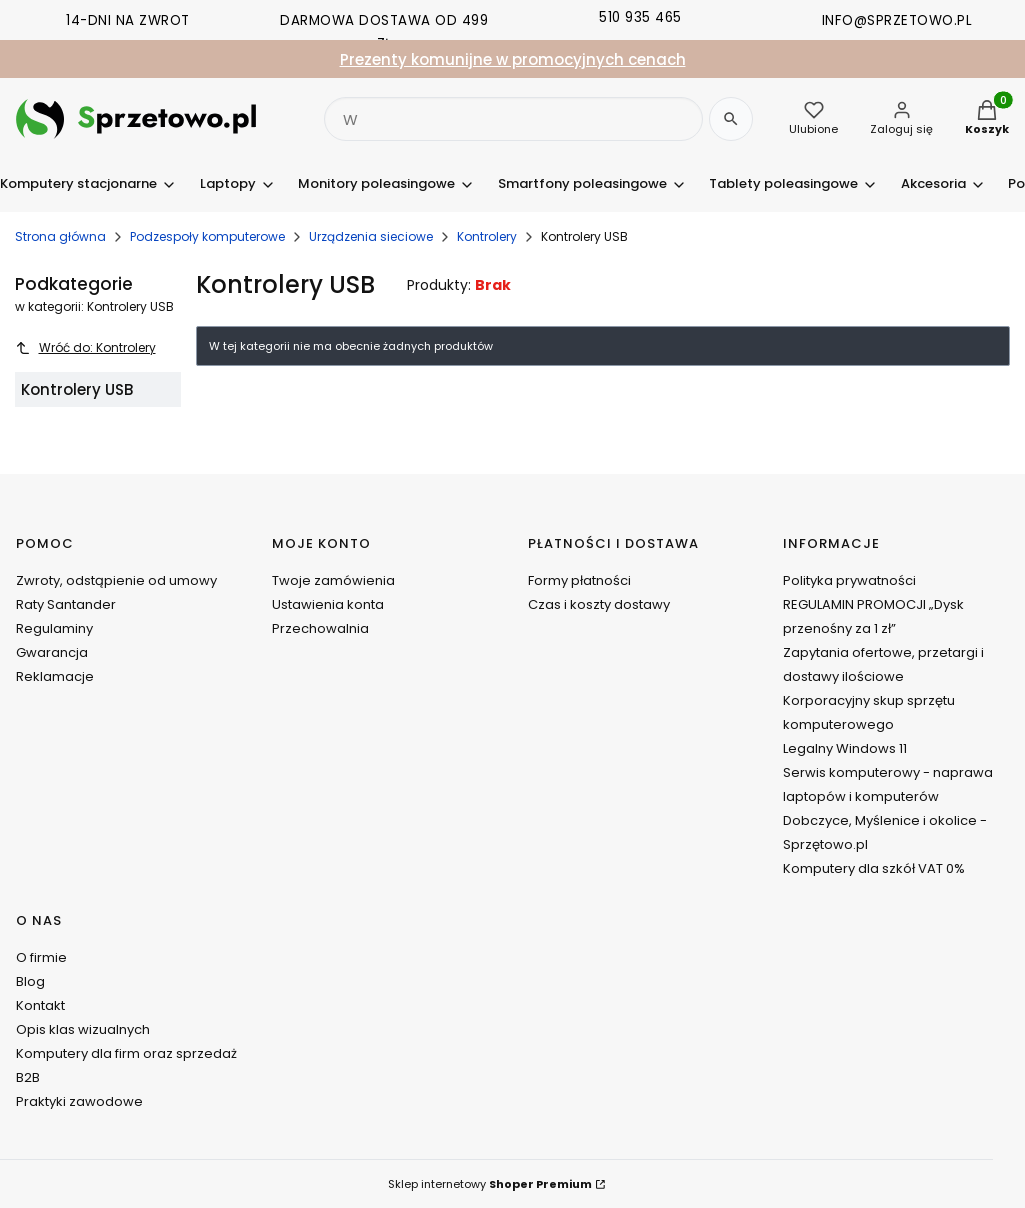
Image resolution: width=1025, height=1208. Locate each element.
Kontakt (40, 1005)
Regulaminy (54, 628)
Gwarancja (52, 652)
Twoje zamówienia (333, 580)
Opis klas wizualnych (83, 1029)
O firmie (41, 957)
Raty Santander (66, 604)
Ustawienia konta (328, 604)
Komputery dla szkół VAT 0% (874, 868)
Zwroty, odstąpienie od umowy (116, 580)
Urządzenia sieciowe (371, 236)
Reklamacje (55, 676)
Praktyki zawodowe (79, 1101)
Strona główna (60, 236)
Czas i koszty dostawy (599, 604)
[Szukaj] (731, 119)
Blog (30, 981)
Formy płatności (579, 580)
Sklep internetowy (490, 1184)
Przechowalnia (320, 628)
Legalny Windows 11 (845, 748)
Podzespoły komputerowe (207, 236)
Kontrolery (487, 236)
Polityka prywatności (849, 580)
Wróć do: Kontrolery (85, 347)
